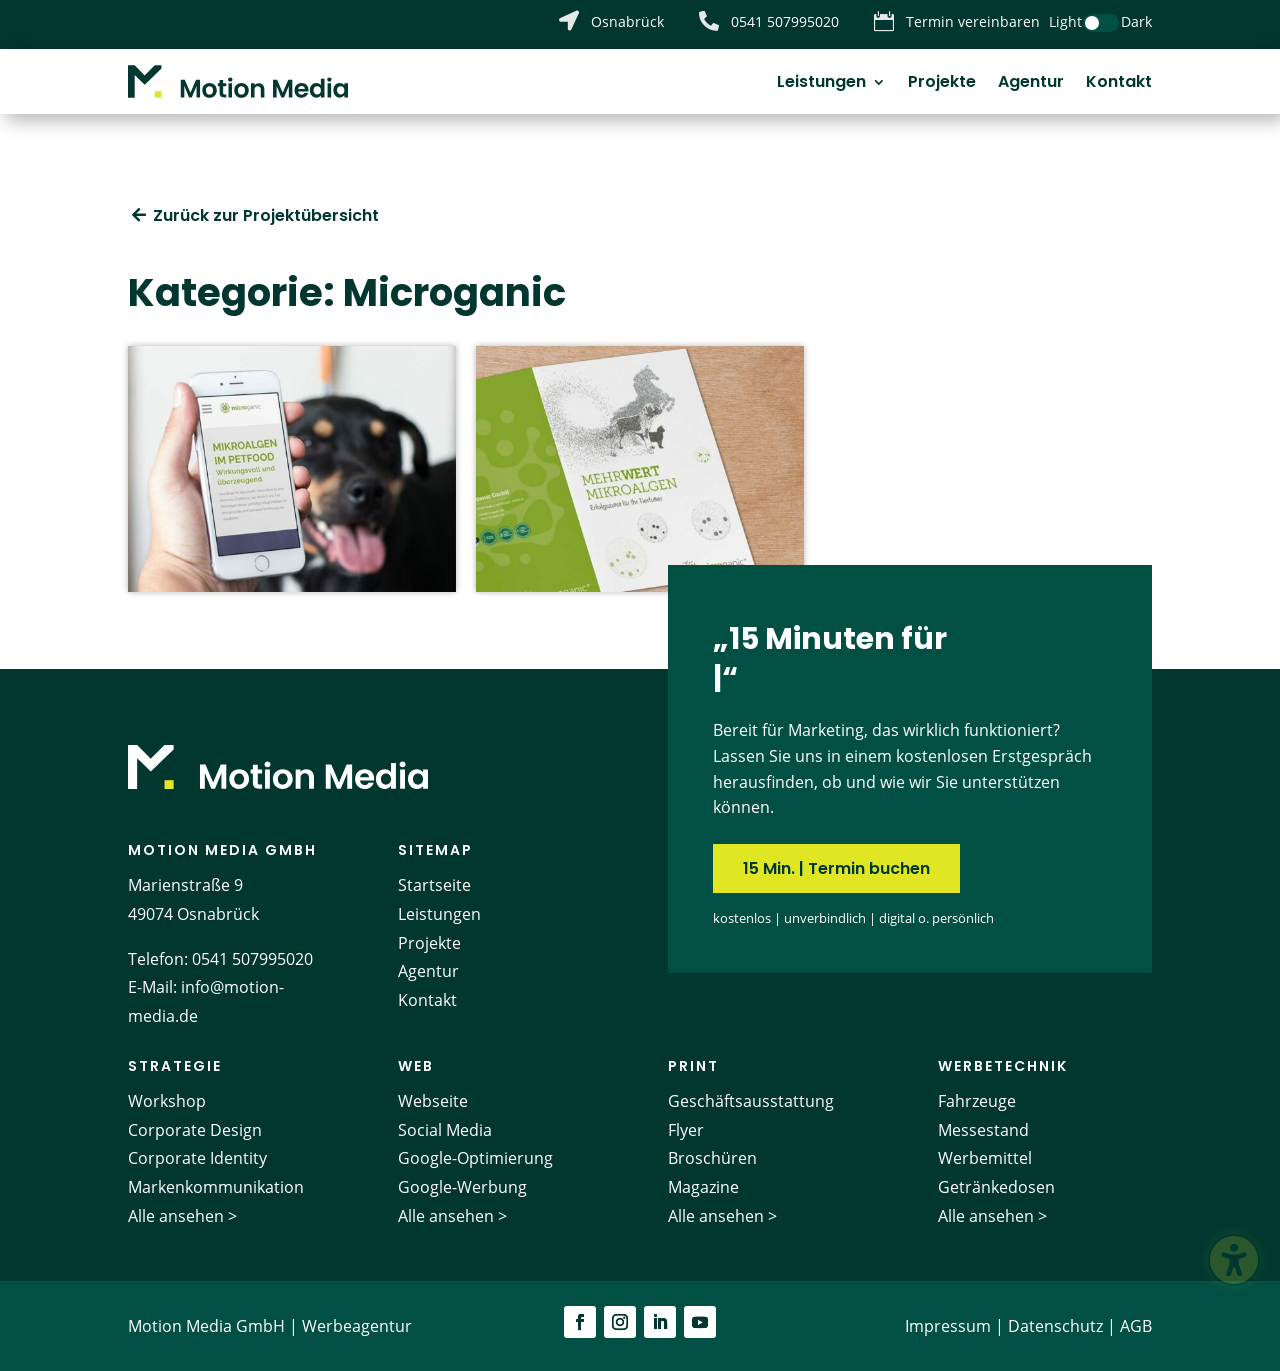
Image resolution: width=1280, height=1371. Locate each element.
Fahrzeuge (977, 1101)
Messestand (983, 1130)
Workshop (167, 1101)
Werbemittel (985, 1158)
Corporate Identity (197, 1158)
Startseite (434, 885)
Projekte (942, 84)
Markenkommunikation (216, 1187)
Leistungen (821, 84)
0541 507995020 (252, 959)
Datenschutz (1055, 1326)
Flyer (686, 1130)
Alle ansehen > (182, 1216)
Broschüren (712, 1158)
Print (693, 1066)
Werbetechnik (1003, 1066)
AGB (1136, 1326)
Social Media (445, 1130)
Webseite (433, 1101)
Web (416, 1066)
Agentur (1031, 84)
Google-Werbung (462, 1187)
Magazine (703, 1187)
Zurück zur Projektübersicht (266, 215)
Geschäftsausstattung (751, 1101)
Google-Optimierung (475, 1158)
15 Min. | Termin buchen (836, 868)
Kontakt (1119, 84)
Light (1065, 21)
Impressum (948, 1326)
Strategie (175, 1066)
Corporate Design (195, 1130)
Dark (1136, 21)
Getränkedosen (996, 1187)
